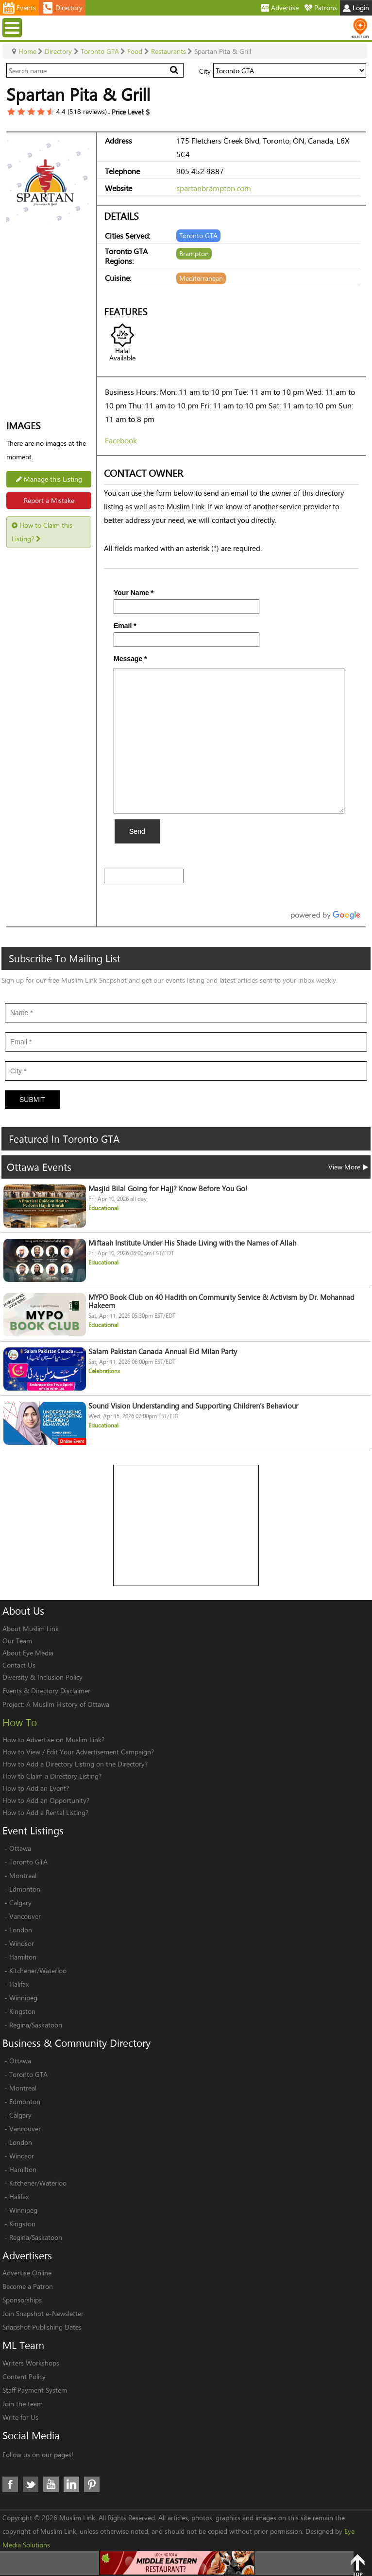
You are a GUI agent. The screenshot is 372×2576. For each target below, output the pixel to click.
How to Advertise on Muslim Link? (53, 1739)
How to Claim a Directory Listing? (51, 1776)
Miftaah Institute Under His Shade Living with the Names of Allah (192, 1243)
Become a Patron (27, 2286)
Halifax (19, 1984)
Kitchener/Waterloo (38, 1970)
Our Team (17, 1641)
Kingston (22, 2011)
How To (19, 1722)
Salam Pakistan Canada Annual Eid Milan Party (162, 1351)
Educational (103, 1208)
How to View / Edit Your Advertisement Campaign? (78, 1752)
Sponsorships (22, 2300)
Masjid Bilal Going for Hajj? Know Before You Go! (167, 1188)
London (20, 1930)
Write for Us (20, 2417)
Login (356, 7)
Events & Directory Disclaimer (46, 1690)
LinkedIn (71, 2484)
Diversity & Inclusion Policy (42, 1677)
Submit (32, 1099)
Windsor (21, 1943)
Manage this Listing (49, 479)
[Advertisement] (186, 1526)
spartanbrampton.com (213, 188)
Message (130, 659)
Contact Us (18, 1665)
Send (137, 831)
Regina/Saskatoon (35, 2025)
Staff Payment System (34, 2390)
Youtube (51, 2484)
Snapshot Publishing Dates (42, 2327)
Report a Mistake (49, 500)
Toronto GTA (28, 1862)
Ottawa (20, 1848)
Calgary (20, 1902)
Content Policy (24, 2376)
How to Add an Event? (35, 1788)
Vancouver (25, 1916)
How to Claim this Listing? (42, 532)
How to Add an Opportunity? (45, 1800)
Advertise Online (26, 2273)
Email (125, 626)
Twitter (30, 2484)
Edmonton (24, 1889)
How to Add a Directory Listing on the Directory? (75, 1764)
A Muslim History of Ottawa (67, 1704)
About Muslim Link (30, 1628)
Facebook (121, 440)
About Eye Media (27, 1653)
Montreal (22, 1875)
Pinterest (92, 2484)
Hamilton (22, 1957)
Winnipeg (23, 1998)
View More (348, 1167)
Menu (13, 27)
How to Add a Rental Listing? (45, 1812)
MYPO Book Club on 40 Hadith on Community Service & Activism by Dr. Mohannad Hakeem (221, 1301)
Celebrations (104, 1371)
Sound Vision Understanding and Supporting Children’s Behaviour (193, 1406)
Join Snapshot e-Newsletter (43, 2313)
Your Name (133, 593)
